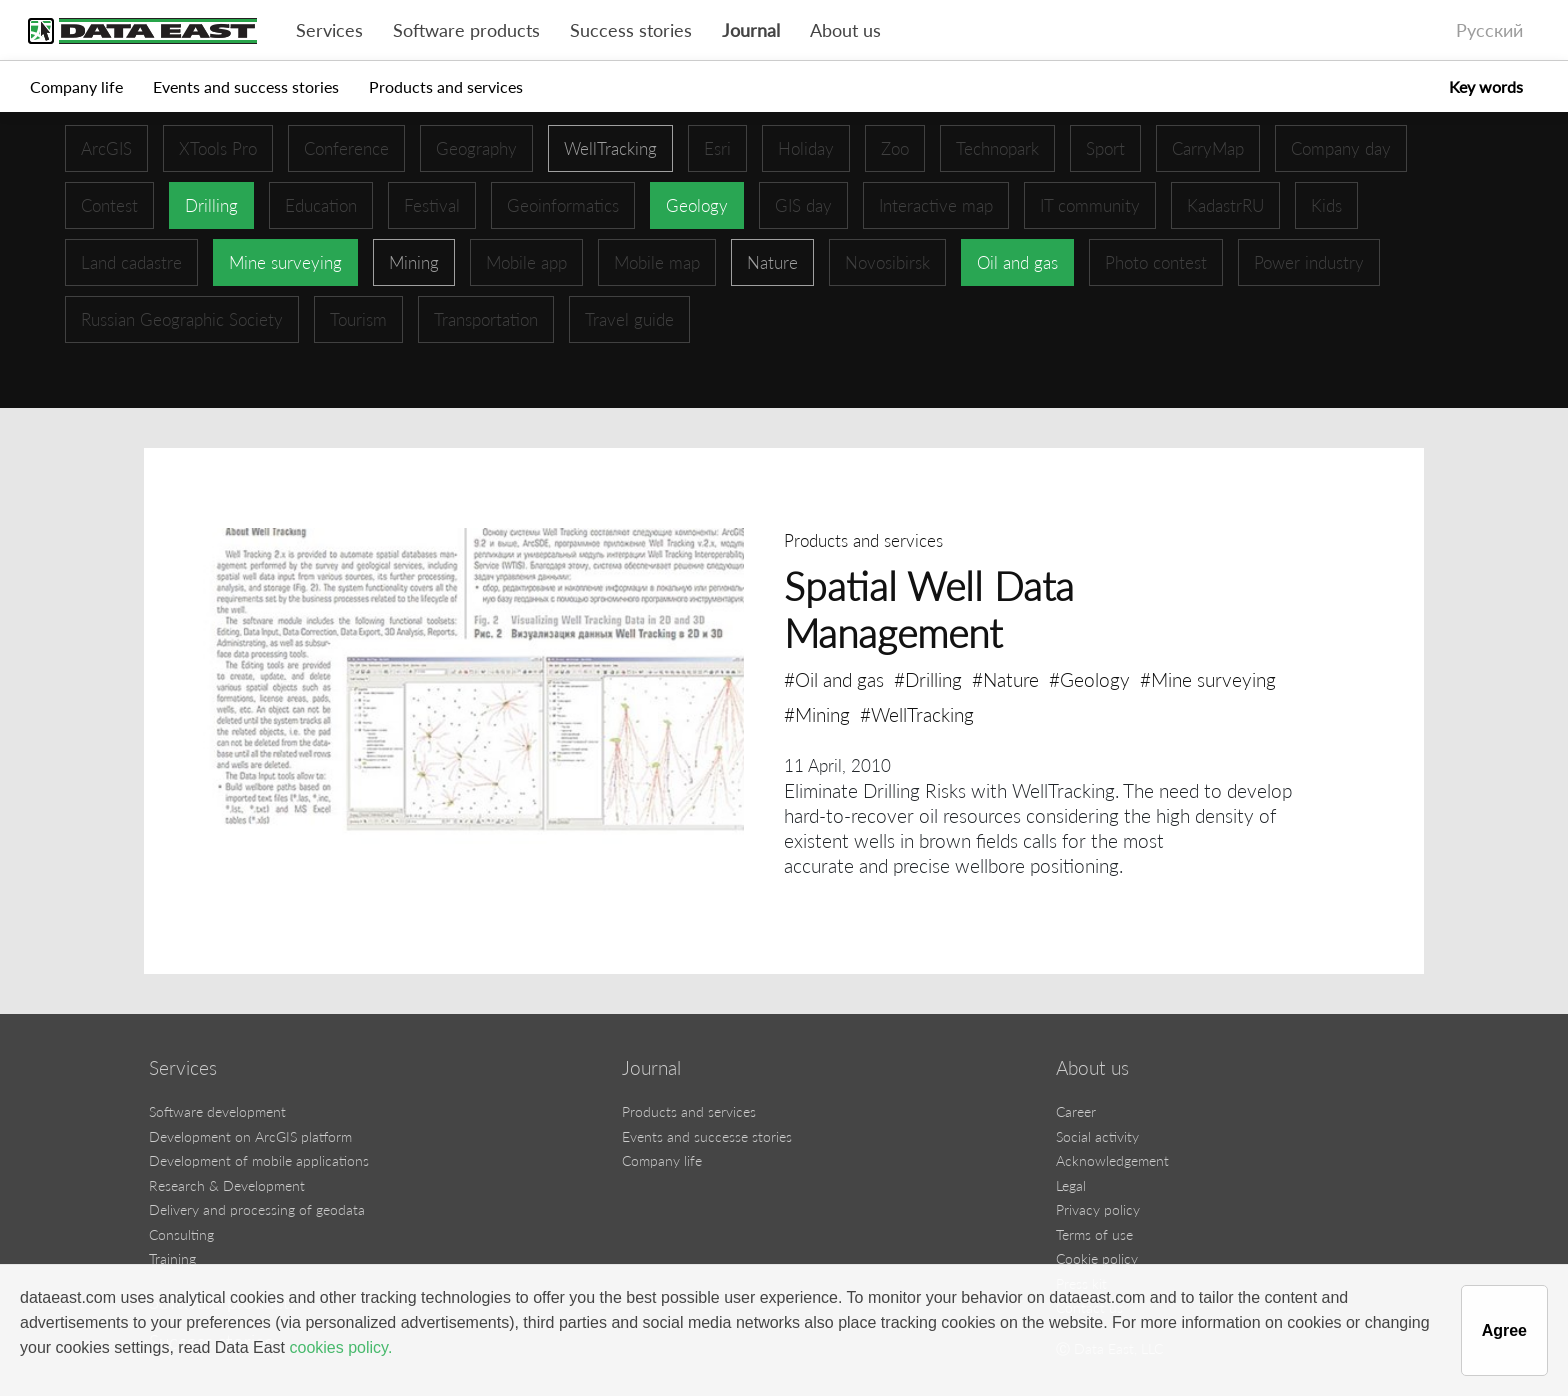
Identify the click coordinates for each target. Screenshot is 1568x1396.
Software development (217, 1111)
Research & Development (227, 1185)
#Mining (817, 714)
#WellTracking (917, 714)
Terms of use (1094, 1234)
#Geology (1089, 679)
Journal (751, 30)
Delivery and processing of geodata (257, 1209)
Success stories (631, 30)
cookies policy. (340, 1347)
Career (1076, 1111)
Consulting (181, 1234)
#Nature (1005, 679)
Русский (1489, 30)
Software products (466, 30)
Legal (1071, 1185)
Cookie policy (1097, 1258)
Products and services (446, 86)
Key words (1486, 86)
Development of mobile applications (259, 1160)
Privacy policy (1098, 1209)
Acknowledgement (1112, 1160)
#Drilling (928, 679)
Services (329, 30)
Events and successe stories (707, 1136)
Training (172, 1258)
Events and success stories (246, 86)
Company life (76, 86)
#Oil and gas (834, 679)
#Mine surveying (1208, 679)
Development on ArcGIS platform (250, 1136)
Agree (1504, 1330)
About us (845, 30)
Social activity (1097, 1136)
